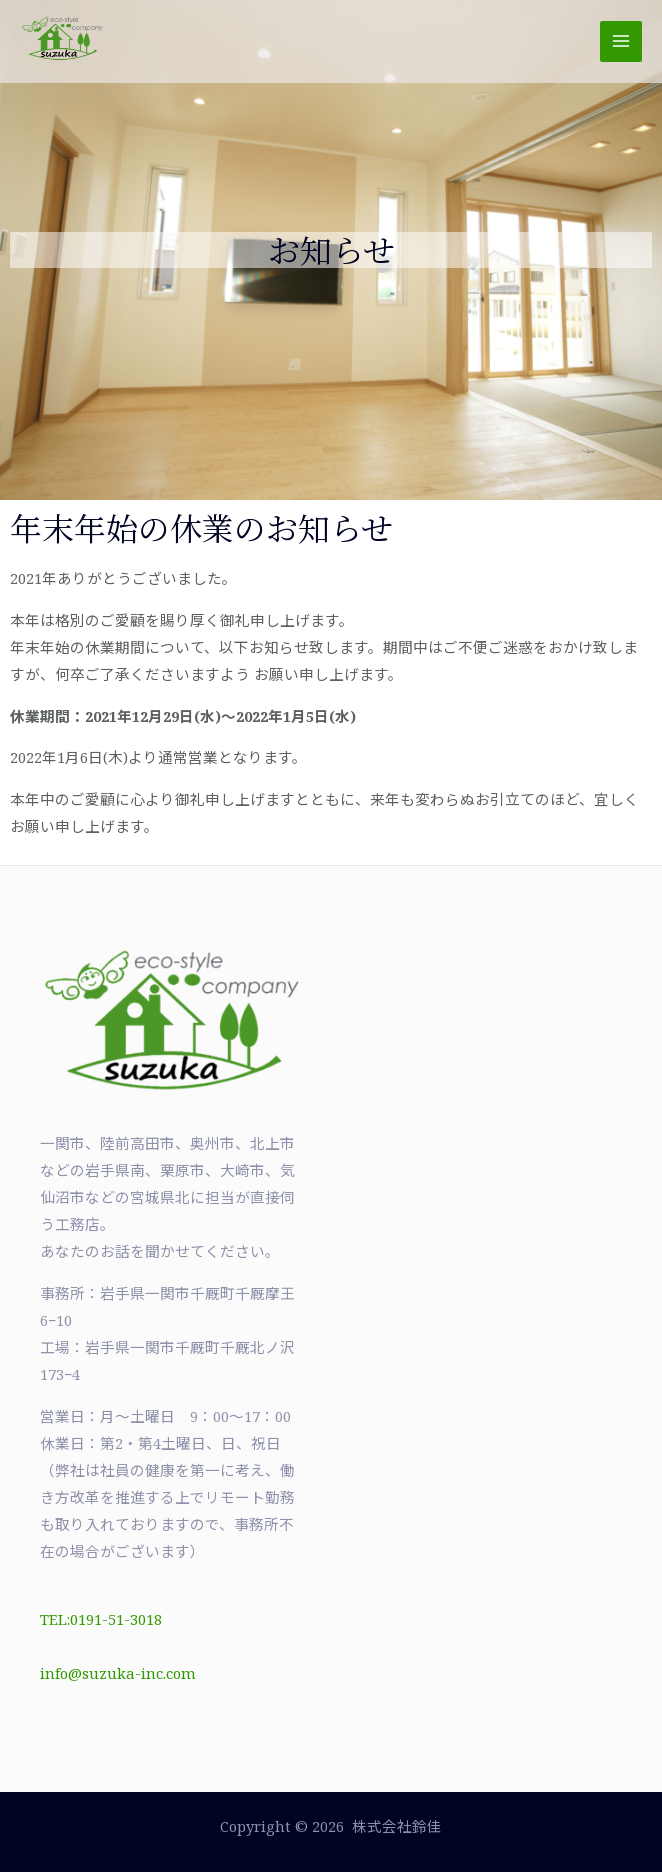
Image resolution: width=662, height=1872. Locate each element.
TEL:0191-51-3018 (101, 1619)
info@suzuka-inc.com (118, 1673)
